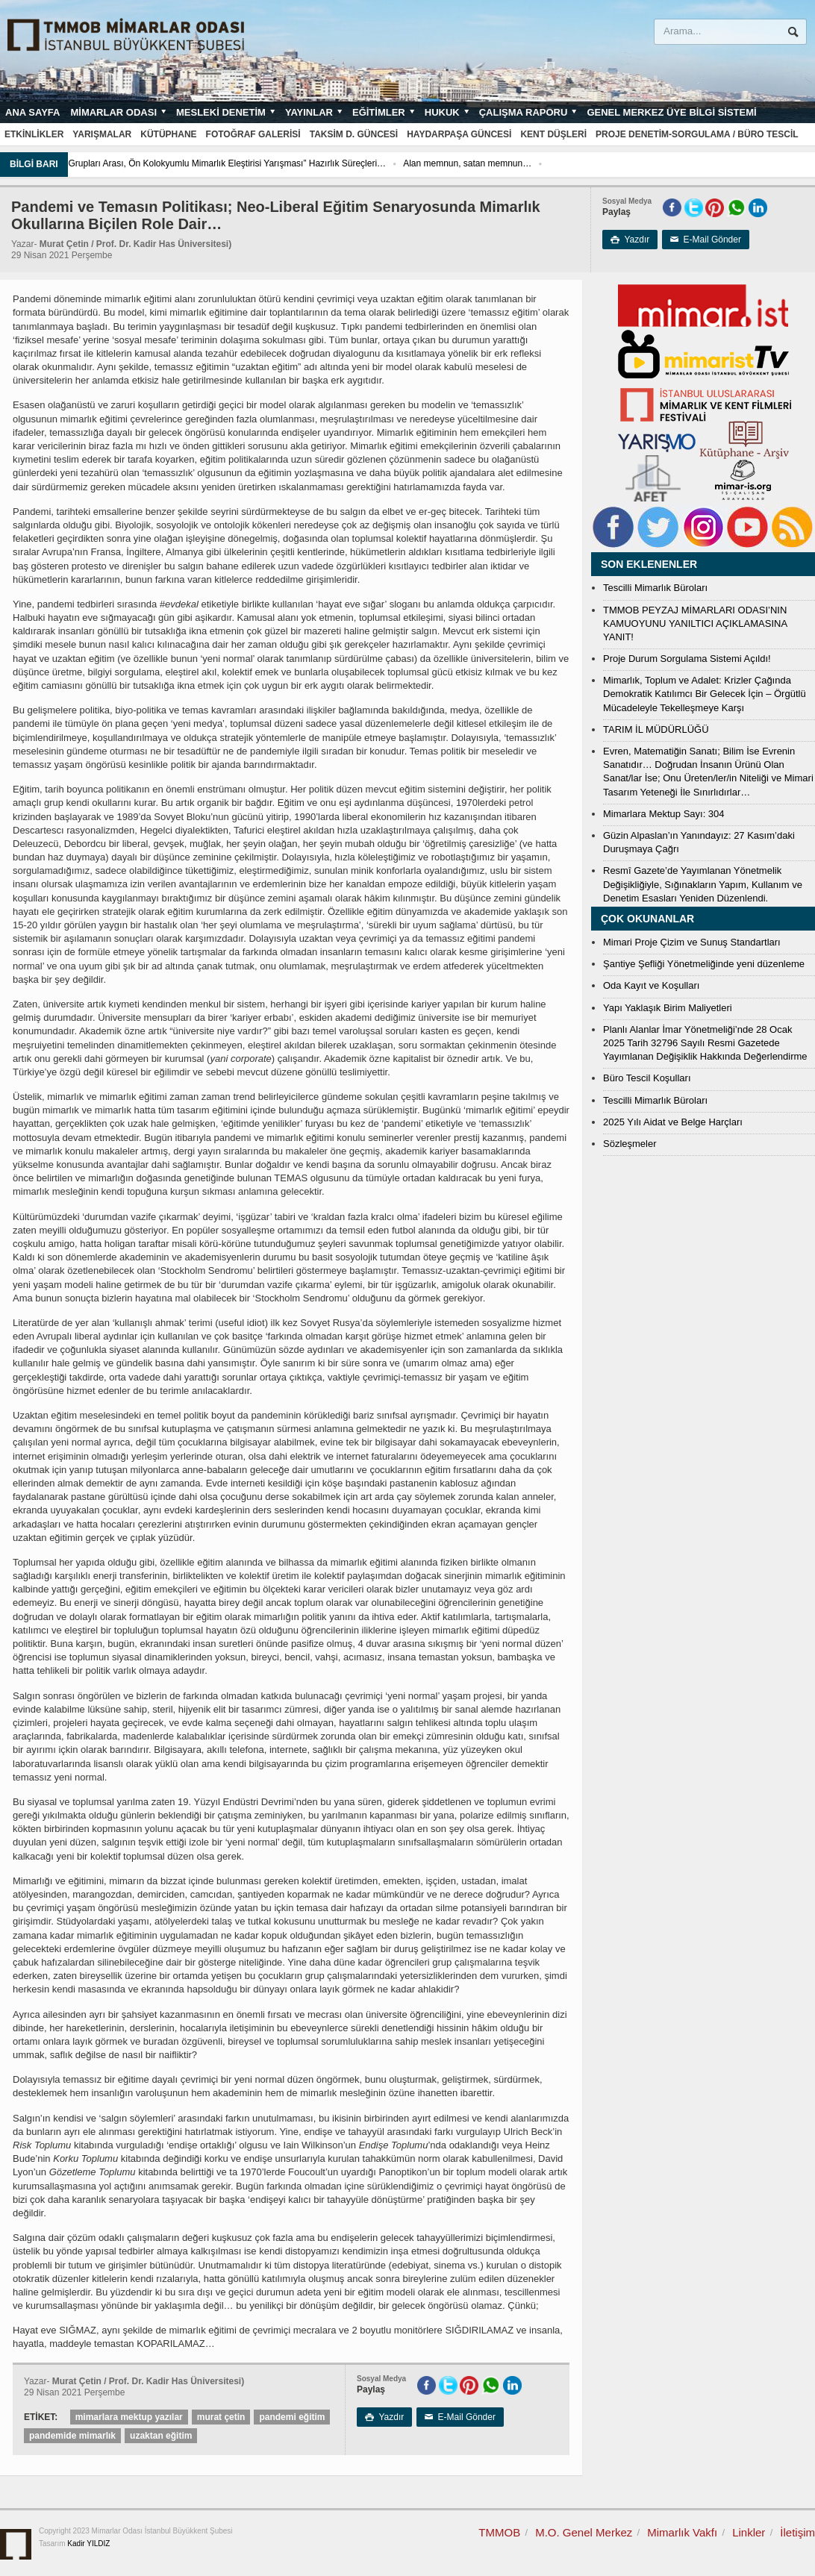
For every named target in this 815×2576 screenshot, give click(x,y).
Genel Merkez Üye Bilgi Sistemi (671, 112)
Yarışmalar (101, 134)
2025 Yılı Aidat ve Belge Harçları (673, 1122)
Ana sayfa (32, 112)
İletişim (797, 2532)
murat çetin (221, 2417)
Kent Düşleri (553, 134)
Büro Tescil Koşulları (647, 1078)
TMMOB (499, 2532)
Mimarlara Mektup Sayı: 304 (664, 813)
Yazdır (630, 239)
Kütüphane (168, 134)
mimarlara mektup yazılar (129, 2417)
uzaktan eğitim (161, 2435)
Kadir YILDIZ (88, 2543)
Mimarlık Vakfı (682, 2532)
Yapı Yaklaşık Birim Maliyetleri (667, 1007)
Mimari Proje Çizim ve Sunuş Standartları (692, 942)
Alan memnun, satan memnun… (568, 163)
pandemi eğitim (292, 2417)
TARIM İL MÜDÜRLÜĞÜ (656, 729)
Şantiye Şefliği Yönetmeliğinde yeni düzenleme (704, 963)
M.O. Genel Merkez (583, 2532)
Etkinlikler (33, 134)
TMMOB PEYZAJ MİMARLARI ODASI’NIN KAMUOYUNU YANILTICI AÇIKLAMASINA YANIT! (695, 623)
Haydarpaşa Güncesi (459, 134)
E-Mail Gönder (705, 239)
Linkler (748, 2532)
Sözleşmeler (630, 1143)
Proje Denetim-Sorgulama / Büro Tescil (697, 134)
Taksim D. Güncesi (354, 134)
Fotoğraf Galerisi (253, 134)
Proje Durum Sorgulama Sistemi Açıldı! (687, 658)
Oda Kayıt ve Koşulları (651, 985)
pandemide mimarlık (72, 2435)
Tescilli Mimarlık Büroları (655, 587)
